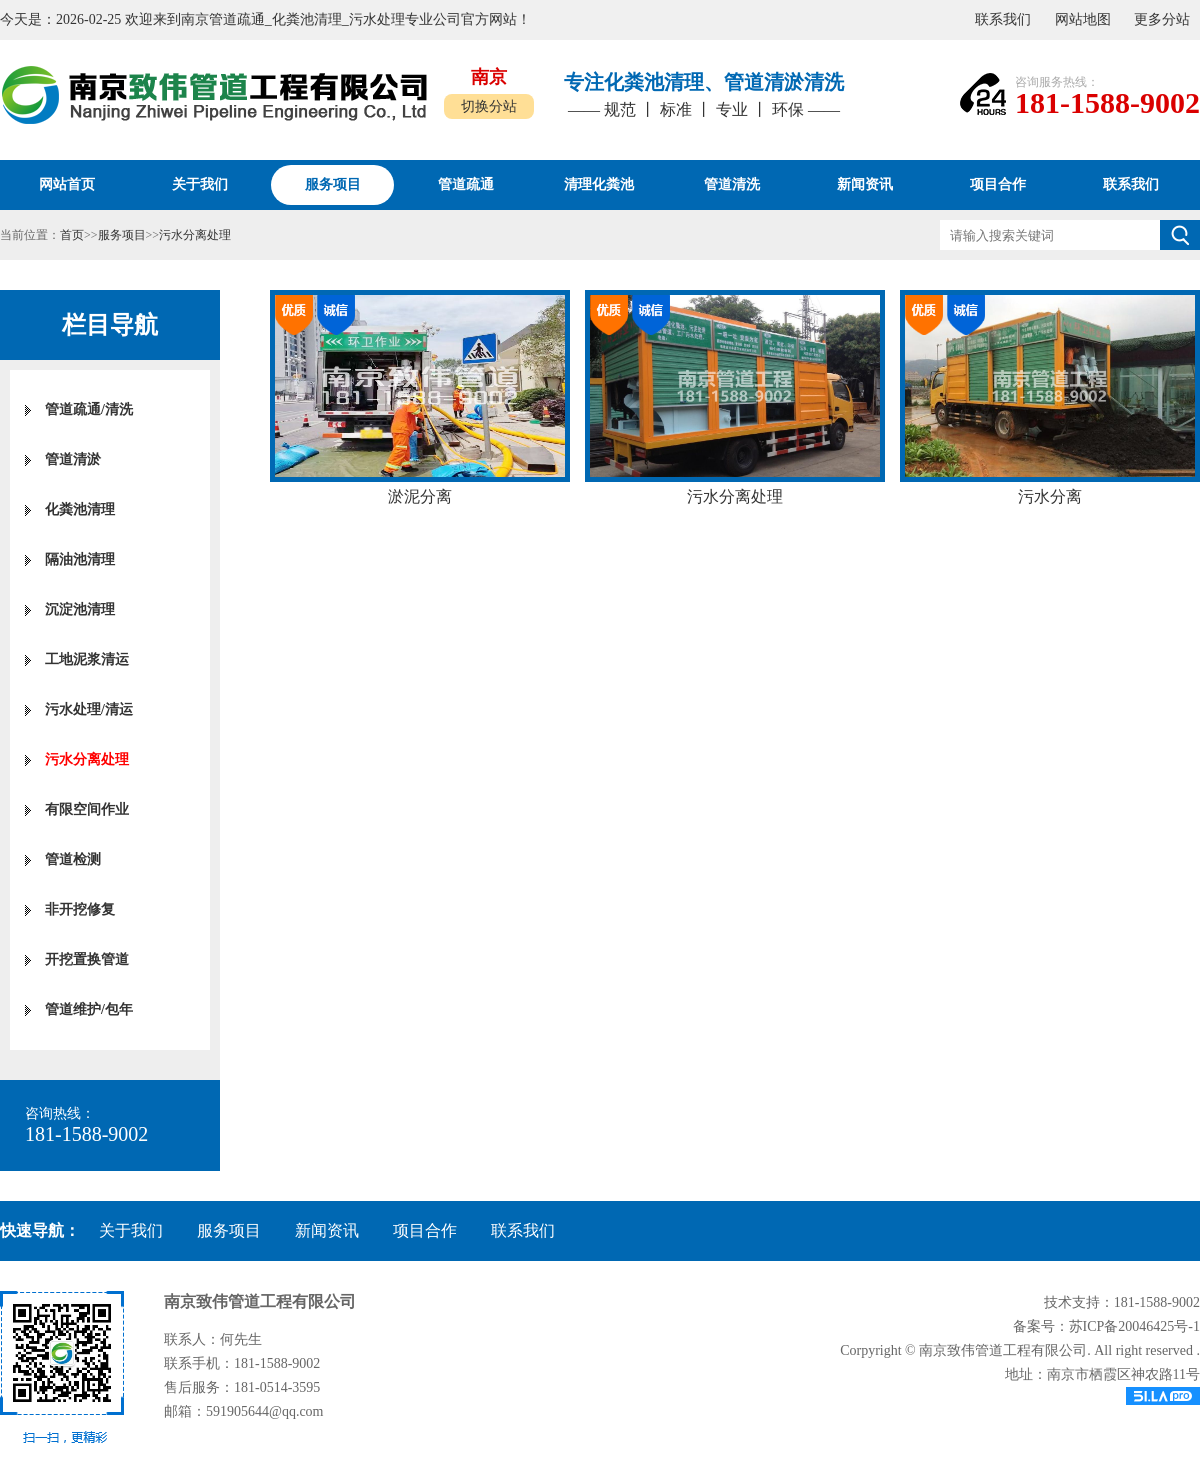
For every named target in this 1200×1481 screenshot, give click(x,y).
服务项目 (122, 235)
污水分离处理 (195, 235)
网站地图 (1083, 19)
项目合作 (425, 1230)
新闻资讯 (327, 1230)
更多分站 (1162, 19)
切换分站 (489, 106)
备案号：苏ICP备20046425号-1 (1106, 1326)
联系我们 (1003, 19)
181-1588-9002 (1107, 102)
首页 (72, 235)
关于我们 (131, 1230)
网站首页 (67, 184)
